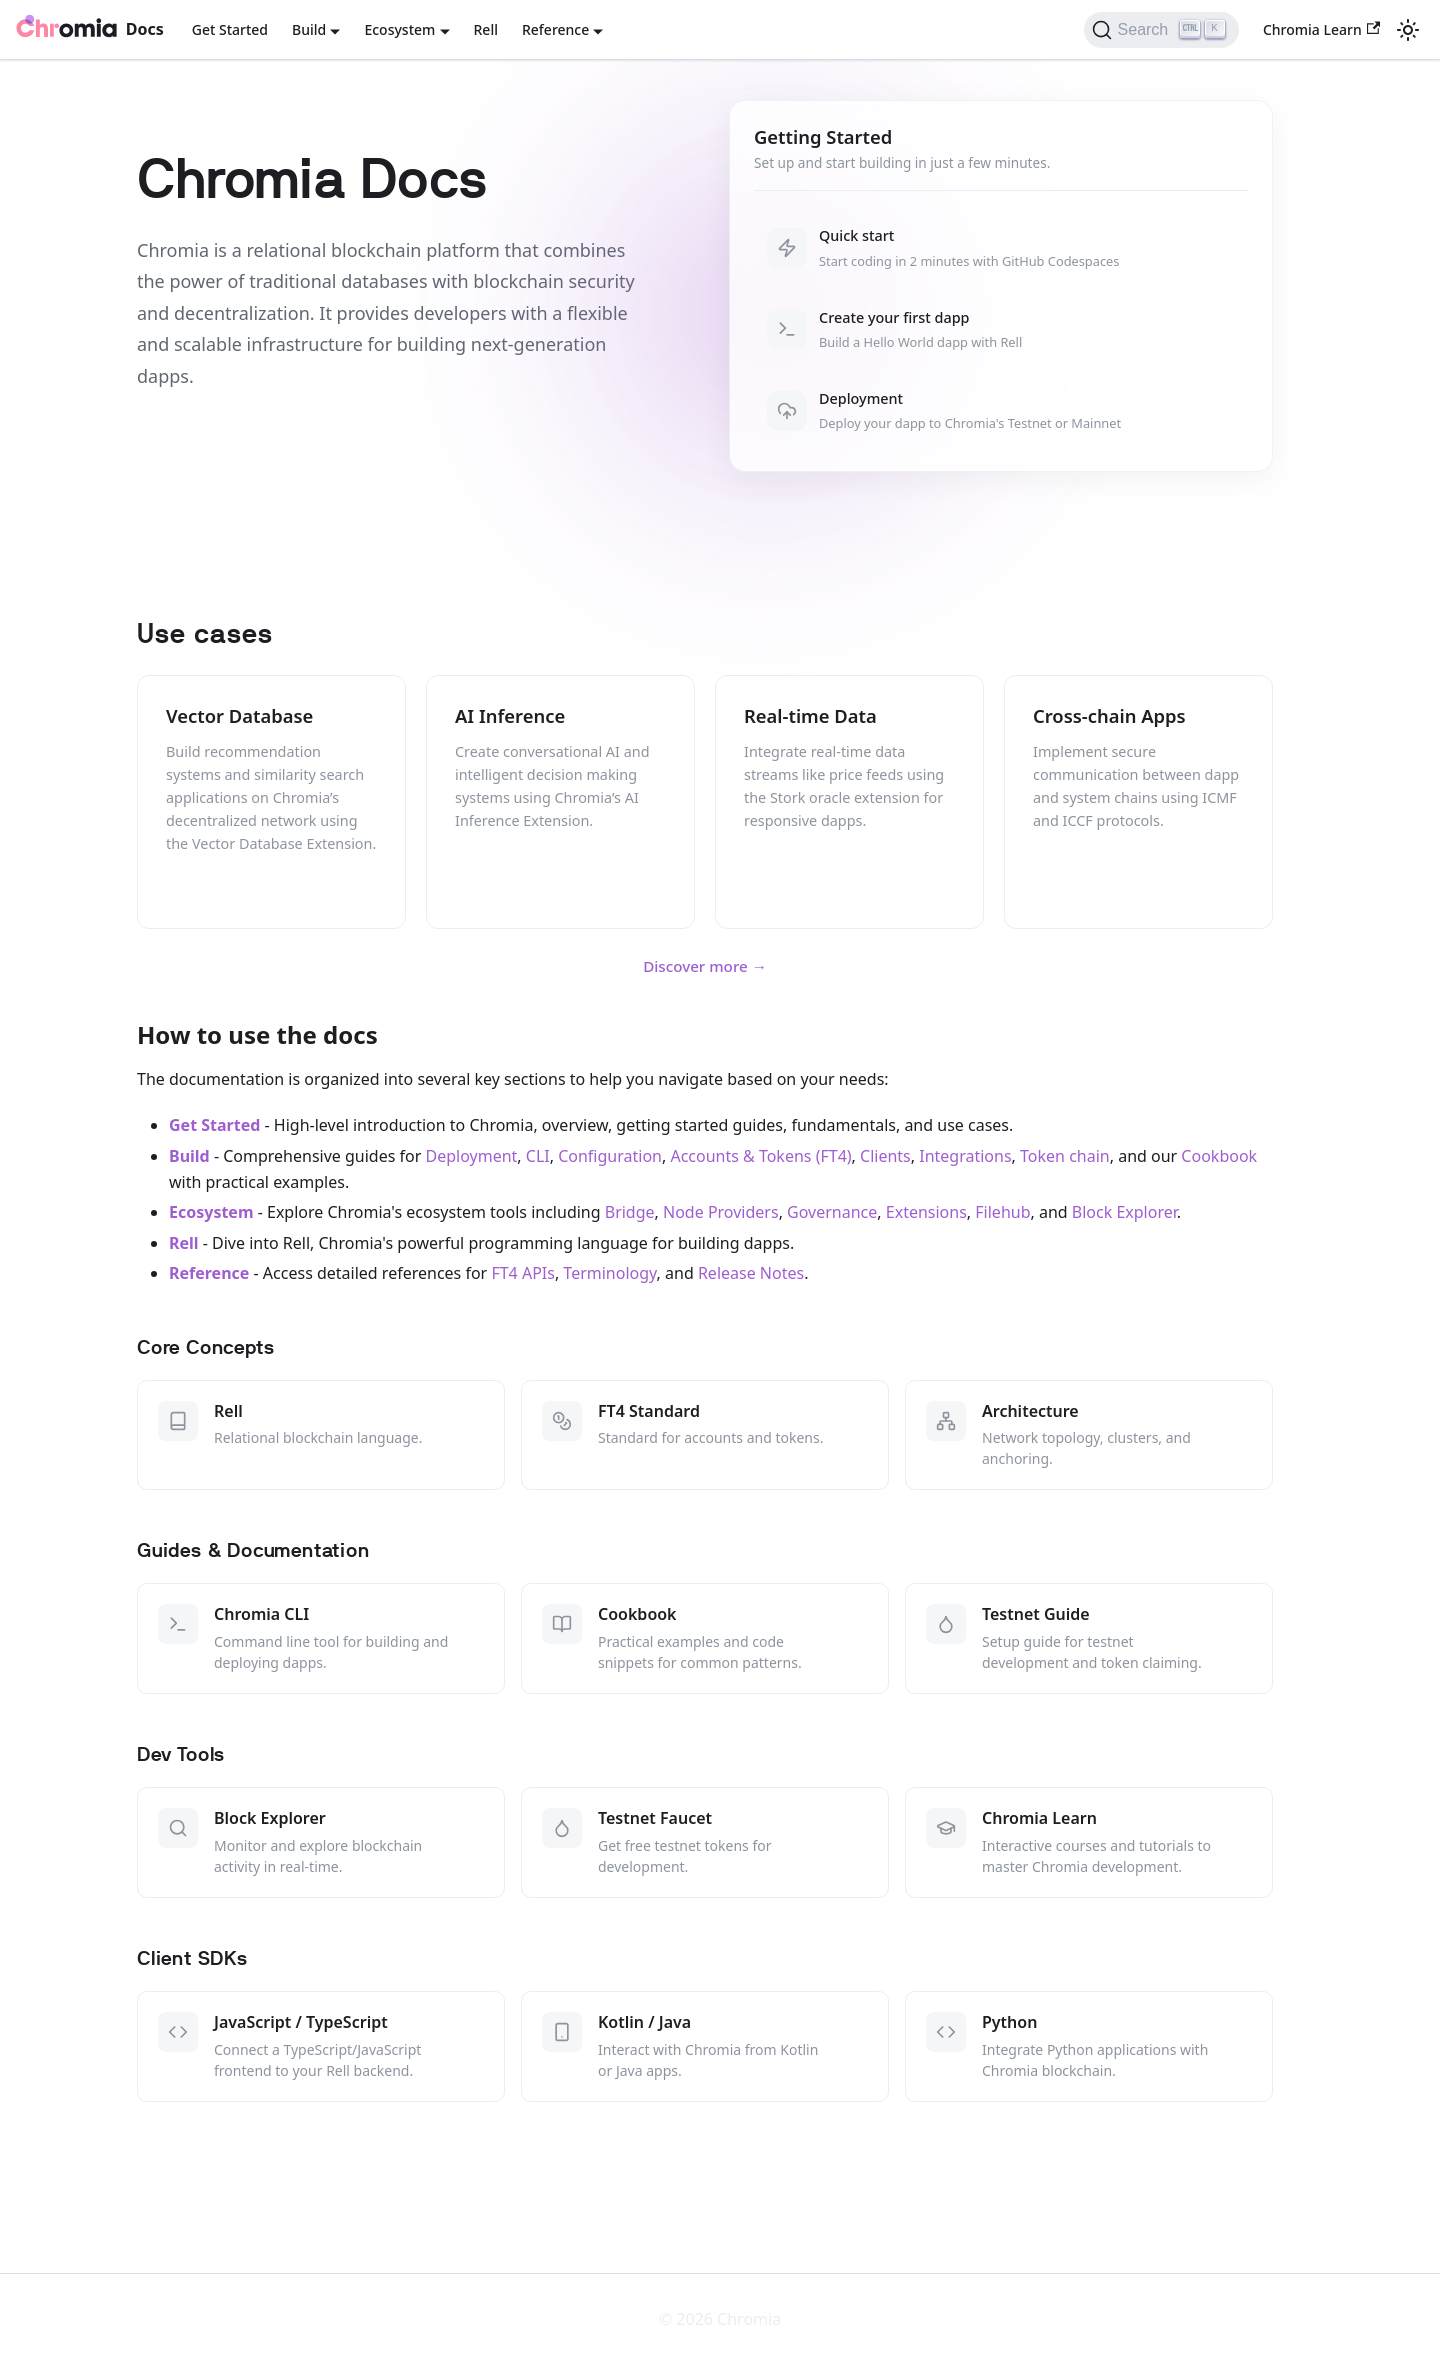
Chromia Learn (1321, 29)
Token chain (1065, 1156)
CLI (538, 1156)
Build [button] (309, 29)
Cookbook (1219, 1156)
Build (189, 1156)
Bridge (630, 1212)
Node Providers (721, 1212)
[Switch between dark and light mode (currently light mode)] (1408, 30)
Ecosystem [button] (399, 29)
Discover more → (705, 966)
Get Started (230, 29)
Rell (486, 29)
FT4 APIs (523, 1273)
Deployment (472, 1156)
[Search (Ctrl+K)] (1161, 30)
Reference (209, 1273)
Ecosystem (211, 1212)
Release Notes (751, 1273)
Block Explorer (1124, 1212)
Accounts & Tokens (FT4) (760, 1156)
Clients (885, 1156)
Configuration (610, 1156)
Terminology (609, 1273)
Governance (832, 1212)
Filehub (1002, 1212)
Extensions (926, 1212)
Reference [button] (555, 29)
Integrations (965, 1156)
